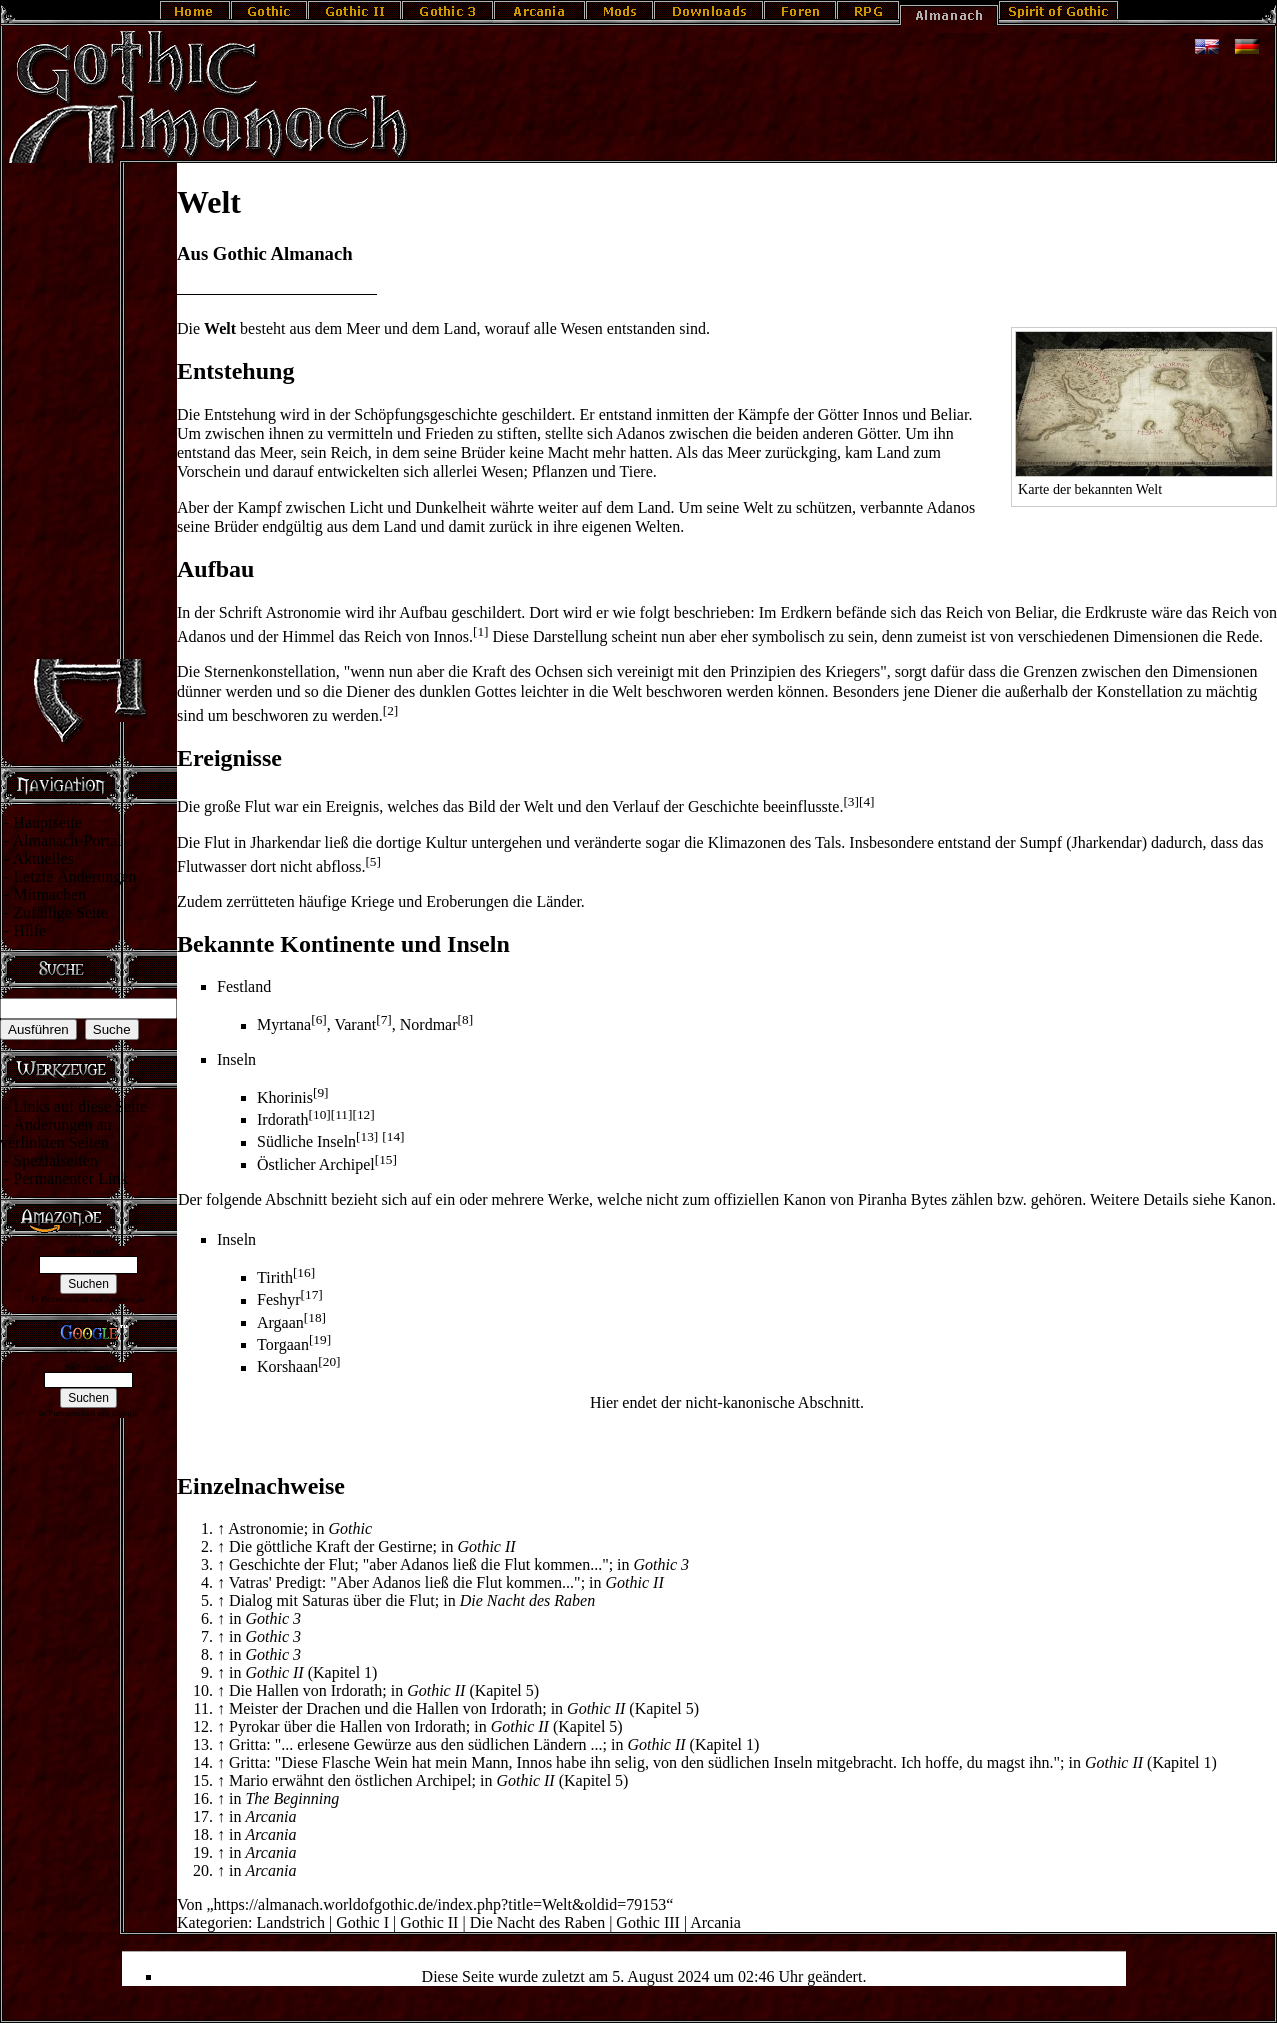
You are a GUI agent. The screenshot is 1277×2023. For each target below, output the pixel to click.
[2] (391, 710)
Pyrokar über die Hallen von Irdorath (347, 1726)
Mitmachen (49, 894)
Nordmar (429, 1025)
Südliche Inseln (306, 1142)
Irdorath (283, 1119)
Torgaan (283, 1344)
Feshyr (279, 1300)
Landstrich (291, 1922)
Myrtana (284, 1025)
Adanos (201, 636)
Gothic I (362, 1922)
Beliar (949, 414)
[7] (384, 1019)
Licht (366, 507)
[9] (321, 1092)
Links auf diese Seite (80, 1106)
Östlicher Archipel (316, 1164)
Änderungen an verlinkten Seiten (56, 1133)
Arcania (715, 1922)
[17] (312, 1294)
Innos (881, 414)
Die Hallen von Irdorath (305, 1690)
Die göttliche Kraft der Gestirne (330, 1546)
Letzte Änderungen (74, 876)
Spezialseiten (55, 1160)
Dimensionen (1155, 636)
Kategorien (212, 1922)
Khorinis (285, 1097)
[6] (319, 1019)
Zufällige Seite (60, 912)
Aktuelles (42, 858)
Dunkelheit (450, 507)
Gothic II (429, 1922)
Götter (838, 414)
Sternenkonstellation (270, 671)
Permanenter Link (70, 1178)
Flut (217, 842)
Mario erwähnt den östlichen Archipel (350, 1780)
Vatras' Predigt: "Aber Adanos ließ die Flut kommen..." (405, 1582)
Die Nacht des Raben (538, 1922)
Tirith (275, 1277)
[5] (373, 861)
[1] (481, 631)
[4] (867, 801)
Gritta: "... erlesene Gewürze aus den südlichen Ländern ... (416, 1744)
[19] (320, 1339)
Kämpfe (764, 414)
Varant (355, 1025)
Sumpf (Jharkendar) (1084, 842)
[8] (466, 1019)
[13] (367, 1136)
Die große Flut (223, 806)
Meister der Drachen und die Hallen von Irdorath (385, 1708)
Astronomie (303, 612)
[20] (329, 1361)
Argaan (280, 1322)
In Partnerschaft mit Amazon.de (88, 1299)
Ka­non (1250, 1199)
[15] (386, 1159)
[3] (851, 801)
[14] (393, 1136)
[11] (342, 1114)
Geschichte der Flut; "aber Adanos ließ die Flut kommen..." (419, 1564)
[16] (304, 1272)
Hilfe (29, 930)
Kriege (373, 901)
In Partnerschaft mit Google (88, 1413)
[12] (363, 1114)
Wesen (582, 328)
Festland (244, 986)
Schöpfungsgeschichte (425, 414)
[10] (320, 1114)
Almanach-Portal (66, 840)
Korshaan (287, 1367)
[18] (315, 1317)
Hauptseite (47, 822)
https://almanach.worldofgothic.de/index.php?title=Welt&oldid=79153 (440, 1904)
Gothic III (648, 1922)
